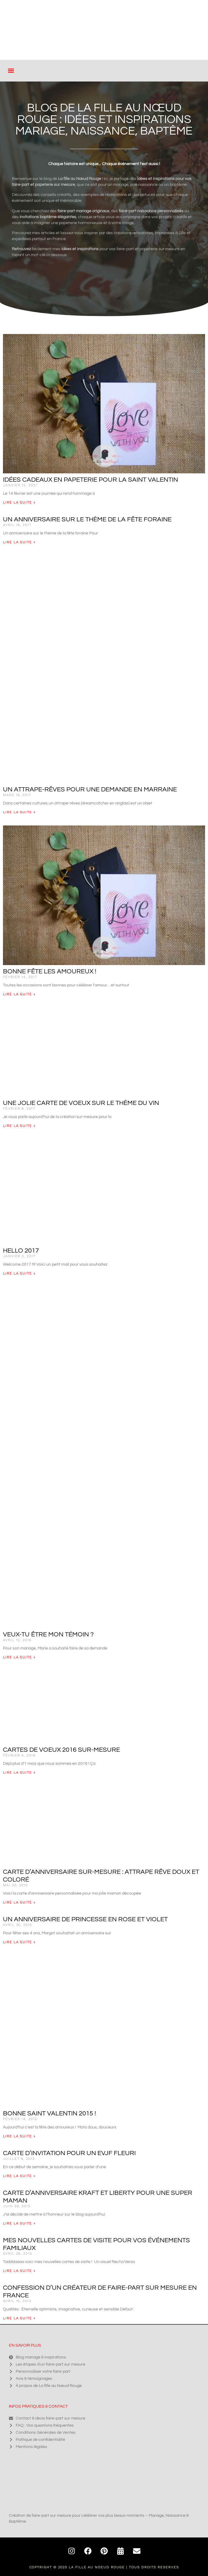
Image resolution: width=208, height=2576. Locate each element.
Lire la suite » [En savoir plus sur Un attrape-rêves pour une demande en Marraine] (19, 812)
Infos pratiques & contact (38, 2406)
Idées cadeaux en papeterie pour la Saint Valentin (90, 479)
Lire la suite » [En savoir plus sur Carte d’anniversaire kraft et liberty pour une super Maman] (19, 2223)
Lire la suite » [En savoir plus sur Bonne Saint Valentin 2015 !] (19, 2136)
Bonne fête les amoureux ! (49, 971)
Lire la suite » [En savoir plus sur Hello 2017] (19, 1273)
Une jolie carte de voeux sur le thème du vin (81, 1103)
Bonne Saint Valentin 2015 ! (49, 2113)
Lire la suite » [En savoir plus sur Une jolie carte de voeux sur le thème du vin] (19, 1126)
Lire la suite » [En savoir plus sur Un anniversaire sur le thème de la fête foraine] (19, 542)
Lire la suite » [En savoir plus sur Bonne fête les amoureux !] (19, 994)
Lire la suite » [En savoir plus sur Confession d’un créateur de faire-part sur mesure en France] (19, 2318)
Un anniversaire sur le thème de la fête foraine (87, 519)
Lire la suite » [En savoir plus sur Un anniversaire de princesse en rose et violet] (19, 1942)
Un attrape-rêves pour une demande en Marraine (90, 789)
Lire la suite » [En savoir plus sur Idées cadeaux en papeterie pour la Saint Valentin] (19, 502)
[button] (11, 71)
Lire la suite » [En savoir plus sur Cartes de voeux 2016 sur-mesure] (19, 1772)
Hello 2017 (21, 1250)
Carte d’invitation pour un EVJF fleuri (69, 2153)
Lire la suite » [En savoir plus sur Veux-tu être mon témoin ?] (19, 1657)
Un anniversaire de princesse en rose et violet (85, 1919)
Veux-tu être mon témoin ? (48, 1634)
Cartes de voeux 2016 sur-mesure (61, 1749)
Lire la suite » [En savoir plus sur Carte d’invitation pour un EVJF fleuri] (19, 2176)
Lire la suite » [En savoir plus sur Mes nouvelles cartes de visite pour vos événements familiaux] (19, 2271)
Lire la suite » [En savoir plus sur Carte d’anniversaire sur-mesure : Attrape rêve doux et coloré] (19, 1902)
